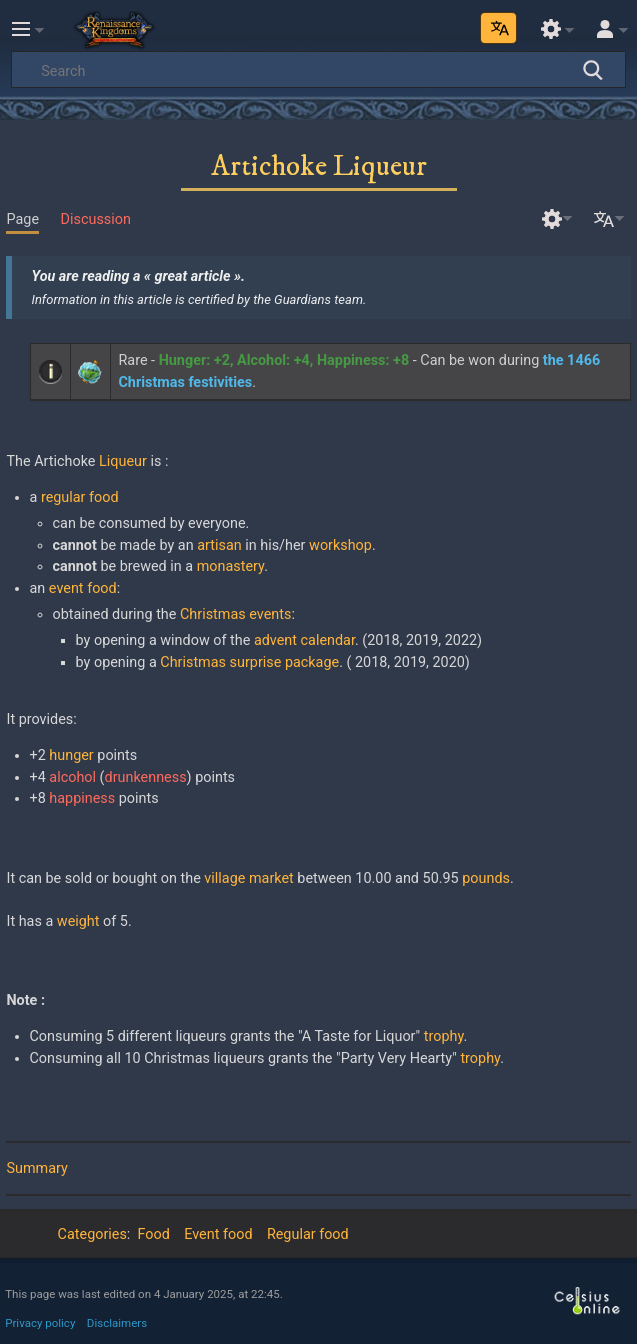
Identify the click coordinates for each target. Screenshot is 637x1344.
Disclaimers (117, 1323)
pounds (486, 878)
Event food (218, 1234)
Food (154, 1234)
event (66, 588)
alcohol (72, 777)
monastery (230, 566)
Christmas (213, 614)
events (270, 614)
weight (78, 921)
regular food (80, 497)
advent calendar (304, 640)
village (224, 878)
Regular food (308, 1234)
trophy (444, 1036)
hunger (71, 755)
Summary (36, 1168)
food (102, 588)
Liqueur (123, 461)
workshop (340, 545)
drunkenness (146, 777)
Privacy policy (40, 1323)
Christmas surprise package (249, 662)
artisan (219, 545)
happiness (82, 798)
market (271, 878)
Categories (92, 1234)
